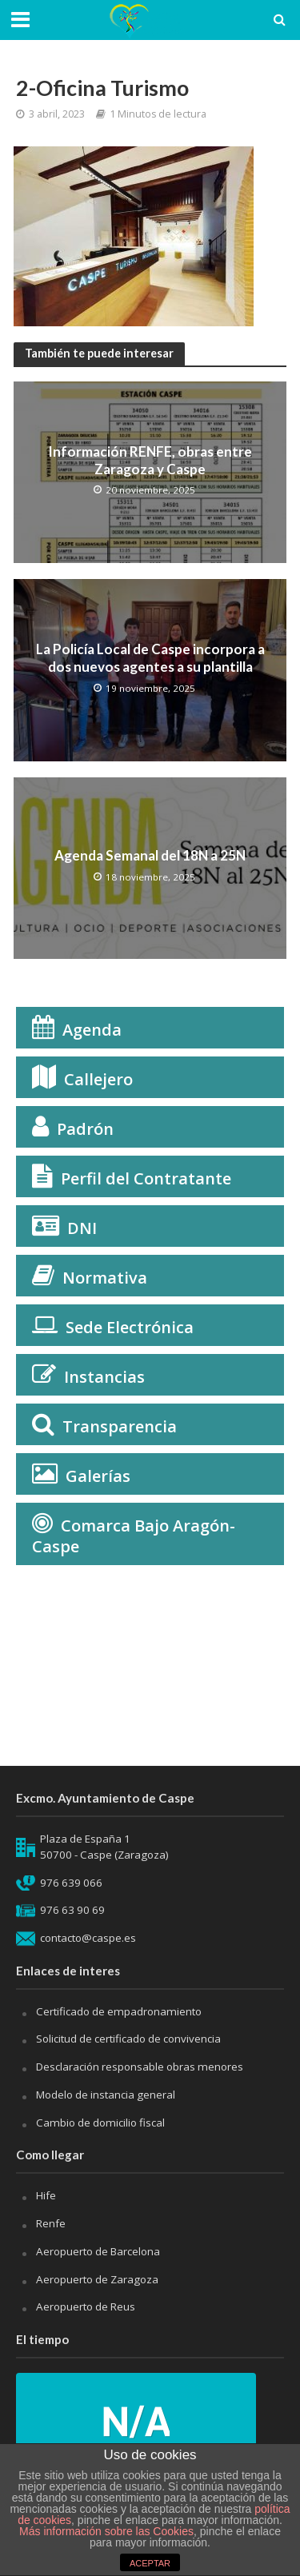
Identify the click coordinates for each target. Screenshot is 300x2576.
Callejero (98, 1079)
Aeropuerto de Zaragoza (97, 2279)
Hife (46, 2195)
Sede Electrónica (130, 1327)
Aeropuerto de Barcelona (98, 2251)
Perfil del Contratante (146, 1178)
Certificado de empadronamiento (119, 2011)
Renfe (51, 2223)
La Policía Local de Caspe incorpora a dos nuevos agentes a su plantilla (150, 658)
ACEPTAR (150, 2563)
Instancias (104, 1377)
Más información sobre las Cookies (106, 2531)
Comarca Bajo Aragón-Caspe (133, 1536)
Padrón (85, 1129)
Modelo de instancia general (105, 2094)
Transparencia (119, 1426)
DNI (82, 1228)
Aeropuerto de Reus (85, 2306)
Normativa (104, 1277)
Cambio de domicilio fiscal (100, 2122)
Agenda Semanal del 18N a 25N (150, 855)
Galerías (98, 1476)
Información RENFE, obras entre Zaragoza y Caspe (150, 460)
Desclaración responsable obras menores (139, 2066)
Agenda (92, 1029)
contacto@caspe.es (88, 1938)
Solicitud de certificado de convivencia (128, 2038)
